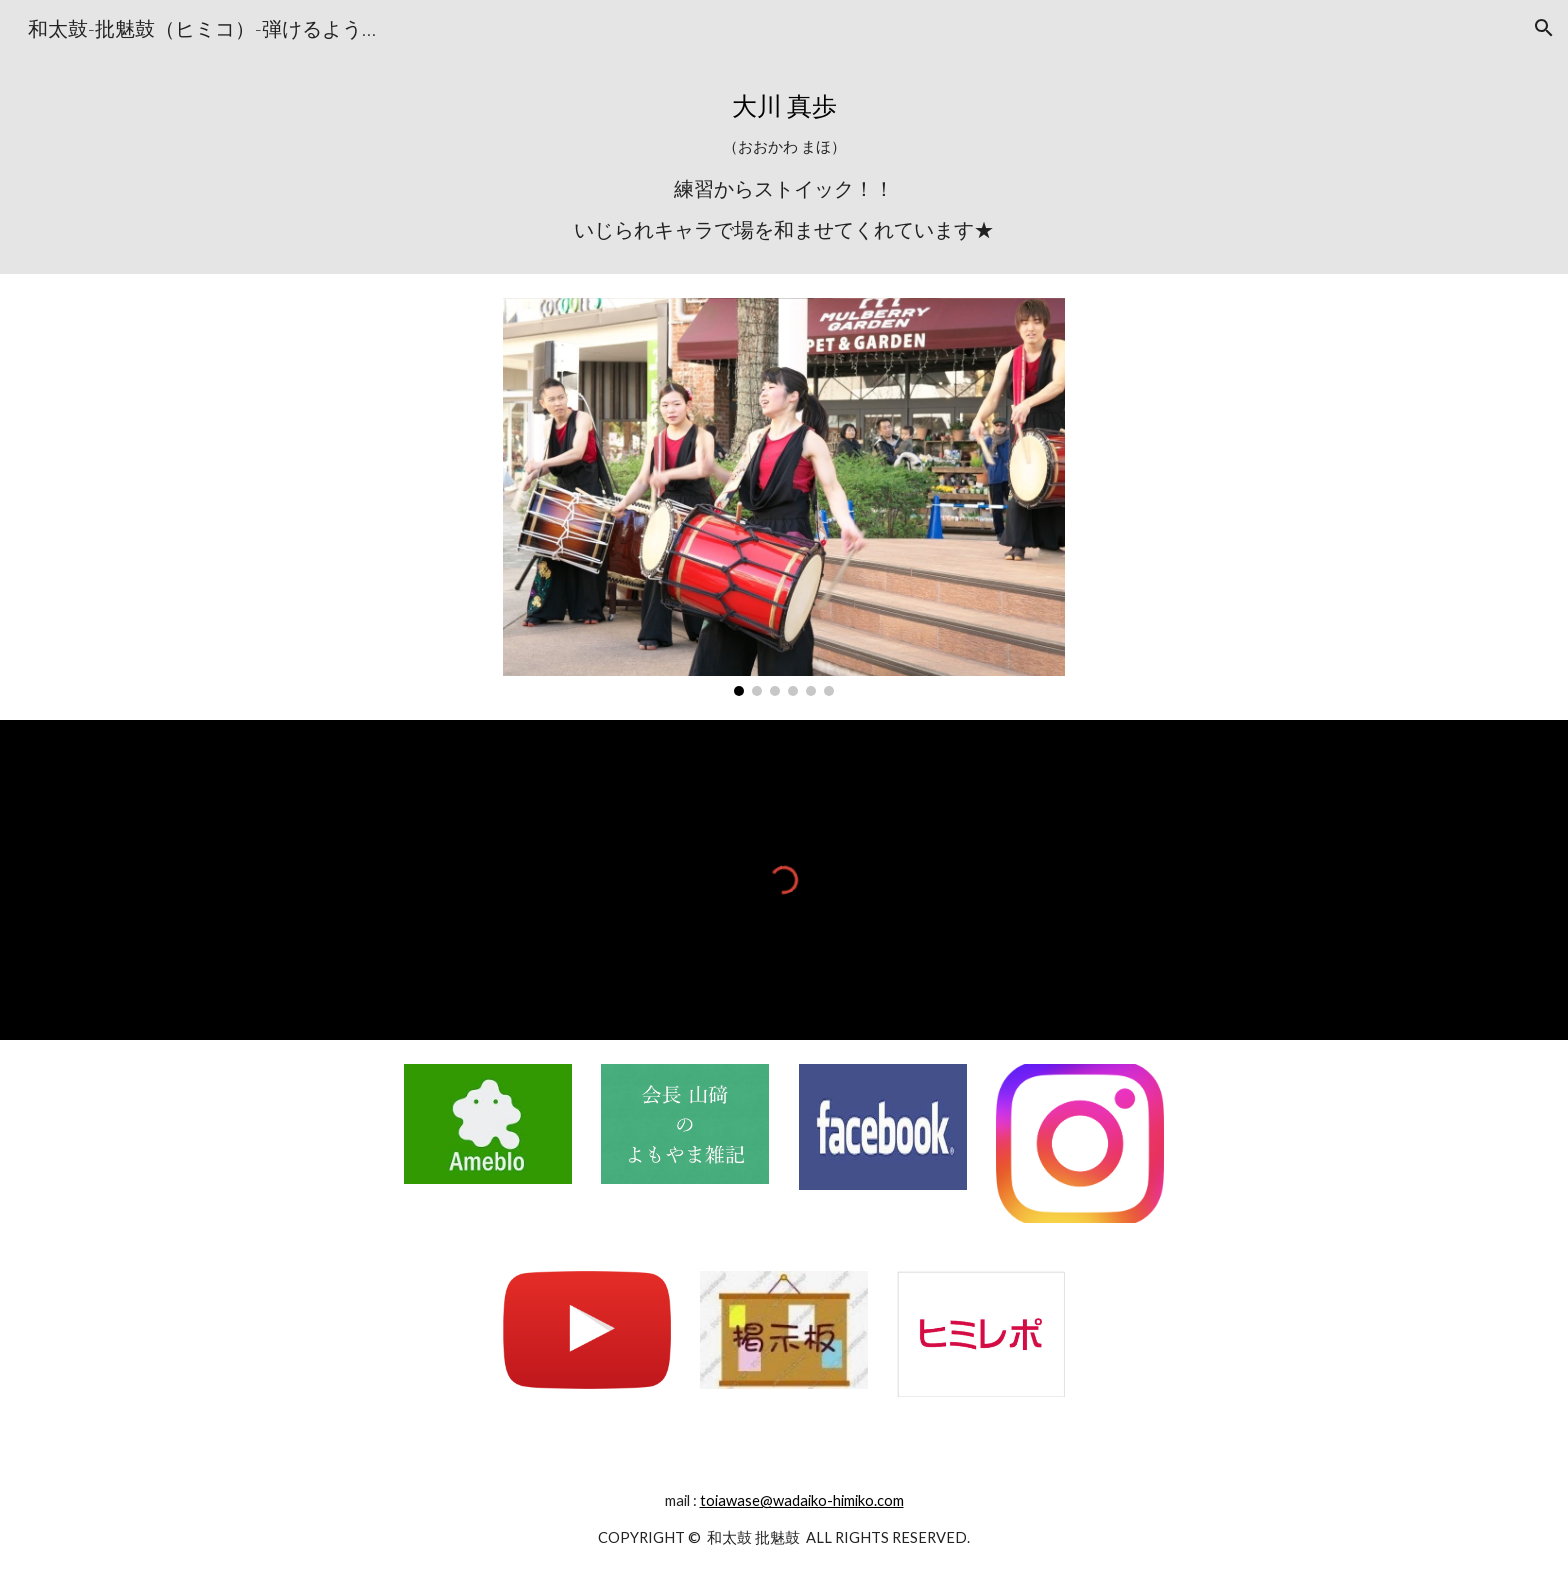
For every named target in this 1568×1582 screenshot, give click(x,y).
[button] (1544, 28)
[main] (784, 165)
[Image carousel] (784, 497)
